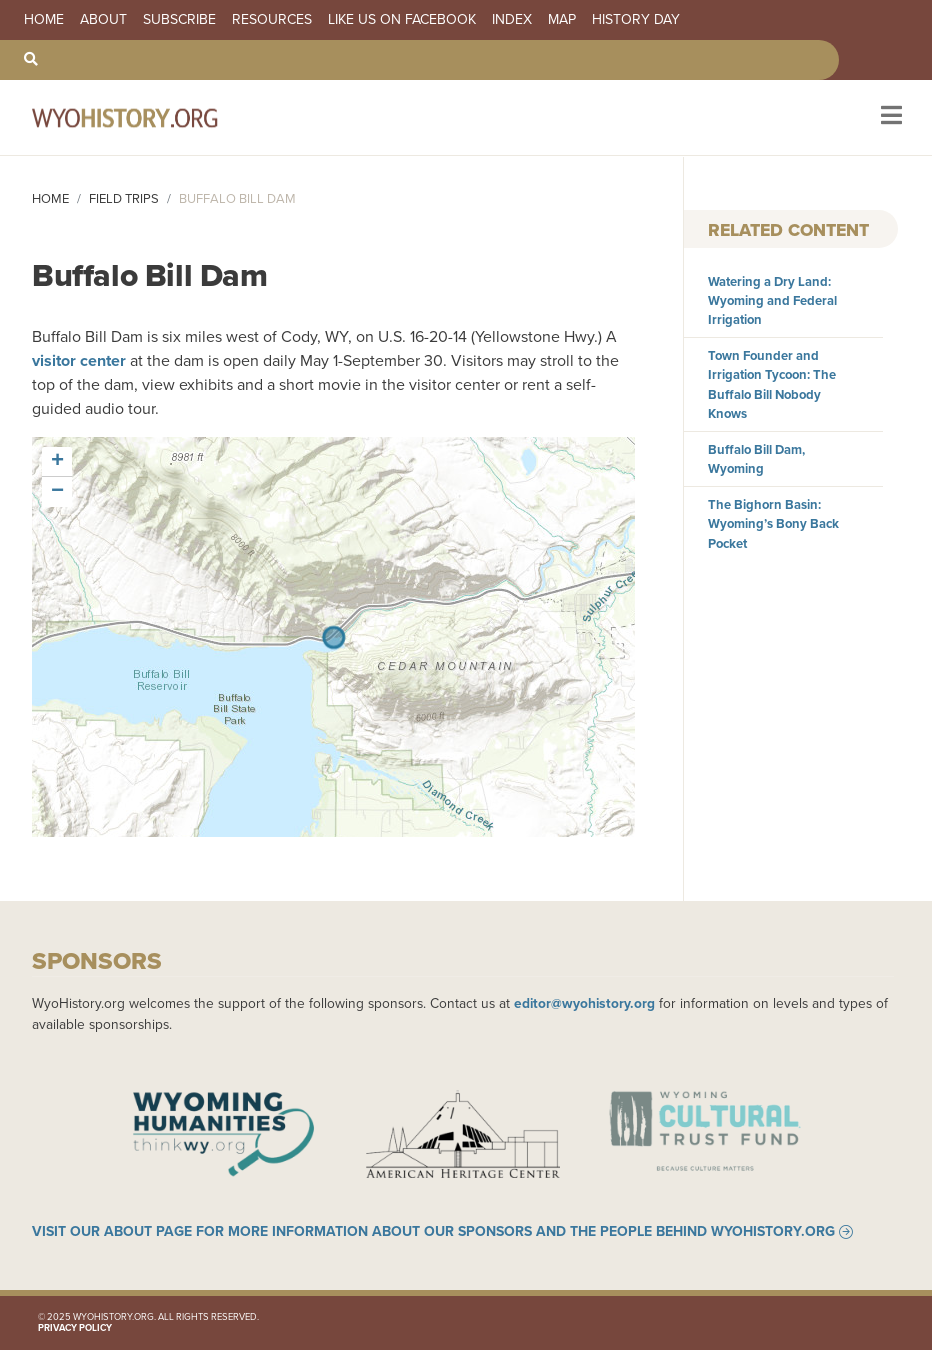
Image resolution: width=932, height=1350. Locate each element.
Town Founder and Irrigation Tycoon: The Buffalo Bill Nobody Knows (772, 384)
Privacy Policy (75, 1328)
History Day (636, 20)
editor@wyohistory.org (584, 1003)
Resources (272, 20)
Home (44, 20)
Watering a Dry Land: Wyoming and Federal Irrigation (772, 300)
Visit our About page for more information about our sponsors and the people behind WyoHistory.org (433, 1232)
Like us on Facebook (402, 20)
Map (562, 20)
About (103, 20)
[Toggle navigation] (889, 117)
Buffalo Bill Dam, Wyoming (756, 459)
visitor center (79, 360)
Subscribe (179, 20)
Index (512, 20)
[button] (57, 462)
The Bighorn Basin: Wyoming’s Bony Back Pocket (773, 523)
